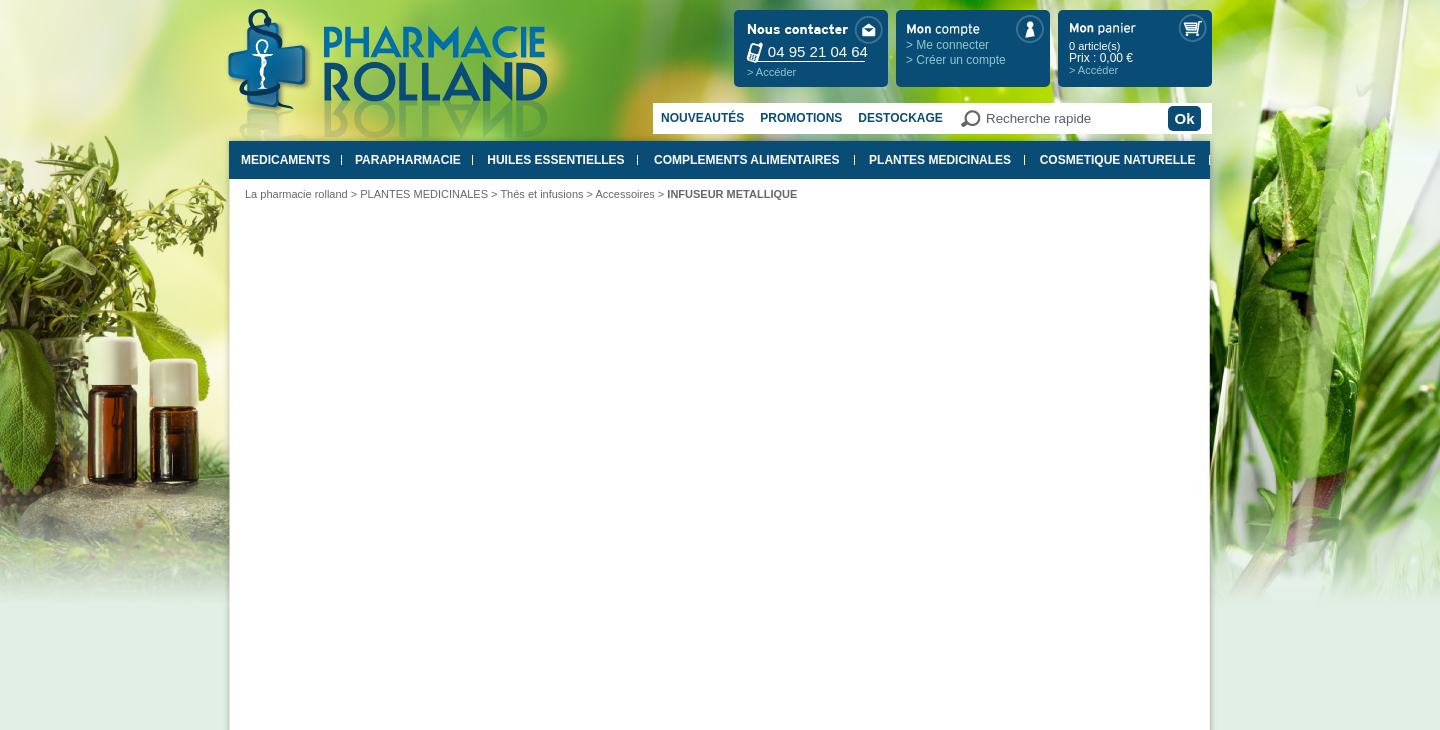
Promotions (801, 118)
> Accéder (771, 72)
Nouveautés (702, 118)
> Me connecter (947, 45)
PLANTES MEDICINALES (940, 160)
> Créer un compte (956, 60)
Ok (1184, 118)
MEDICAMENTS (285, 160)
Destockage (900, 118)
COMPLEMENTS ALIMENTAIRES (746, 160)
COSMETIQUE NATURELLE (1118, 160)
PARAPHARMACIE (408, 160)
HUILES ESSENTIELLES (555, 160)
